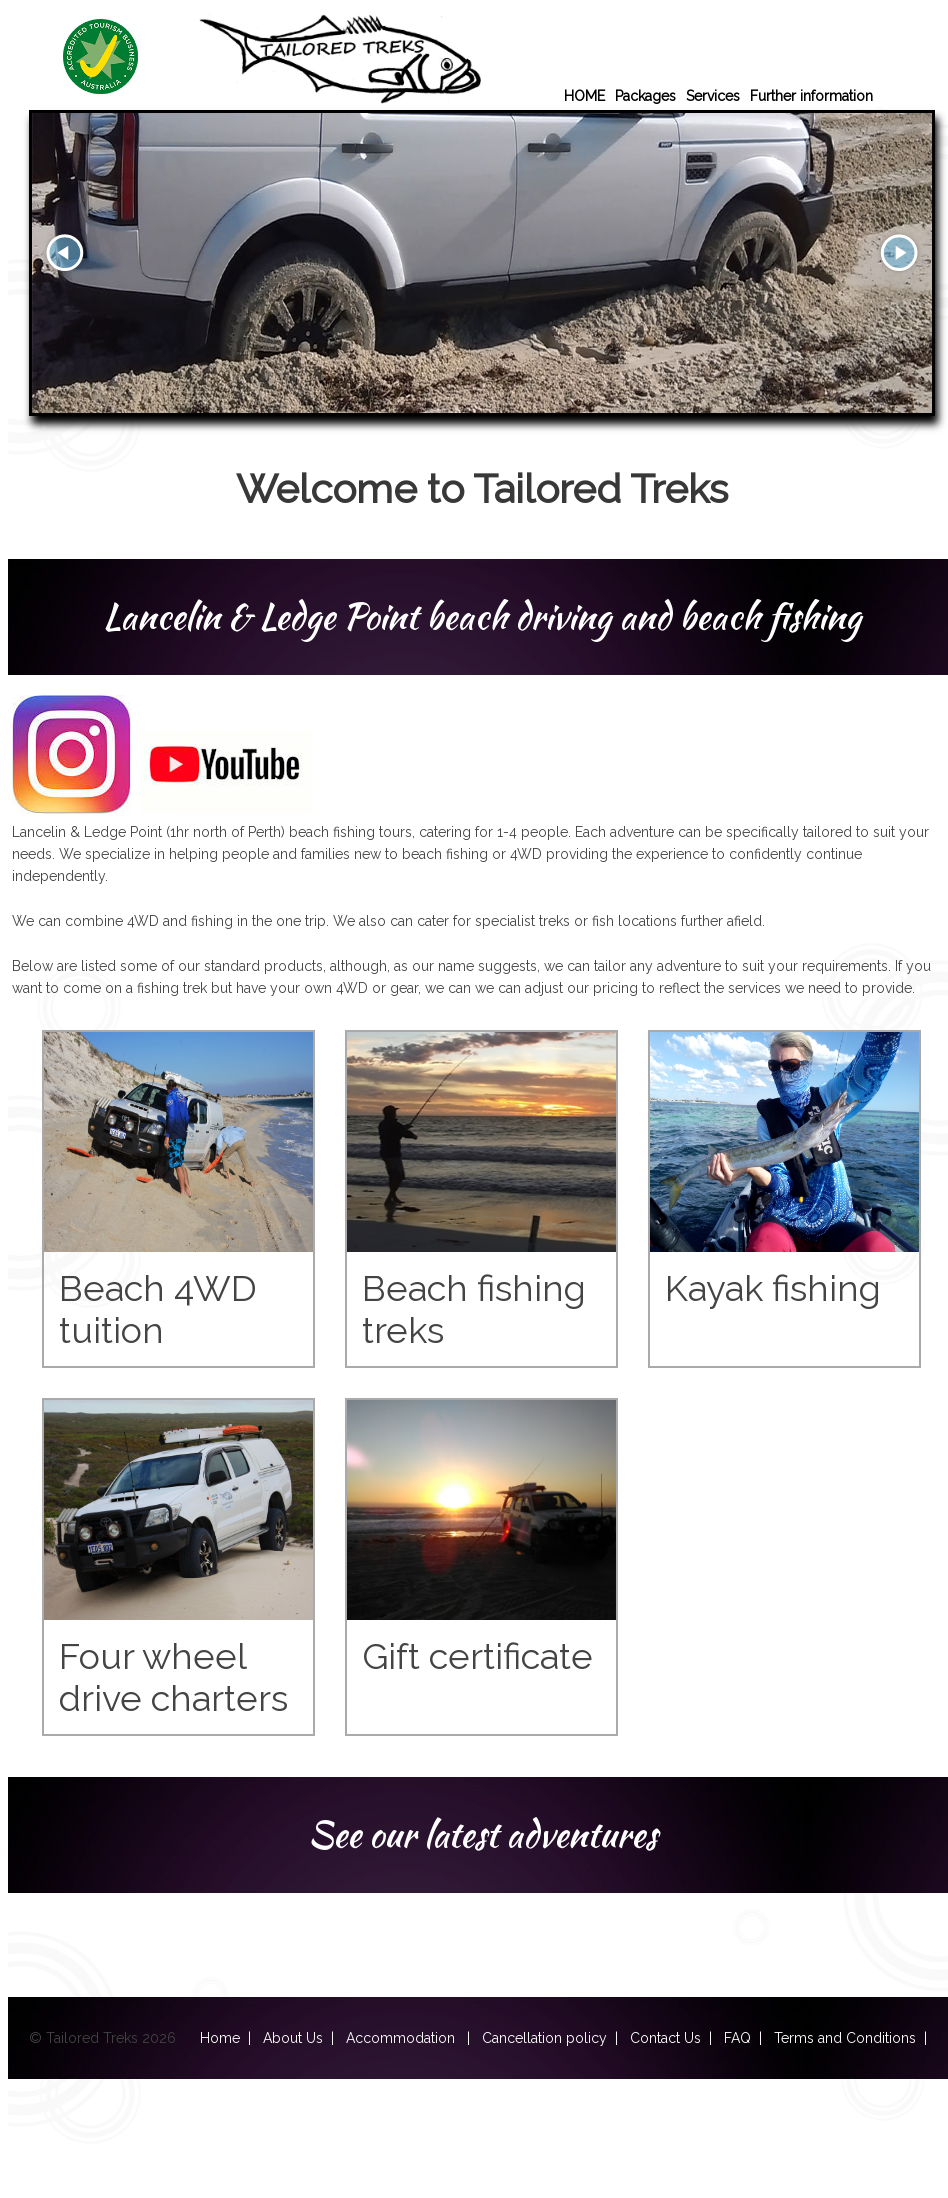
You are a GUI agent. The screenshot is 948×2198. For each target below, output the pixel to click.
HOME (584, 96)
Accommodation (402, 2038)
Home (220, 2038)
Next (899, 253)
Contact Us (665, 2038)
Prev (64, 253)
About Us (293, 2038)
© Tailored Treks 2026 (114, 2038)
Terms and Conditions (845, 2038)
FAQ (737, 2038)
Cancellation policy (544, 2038)
